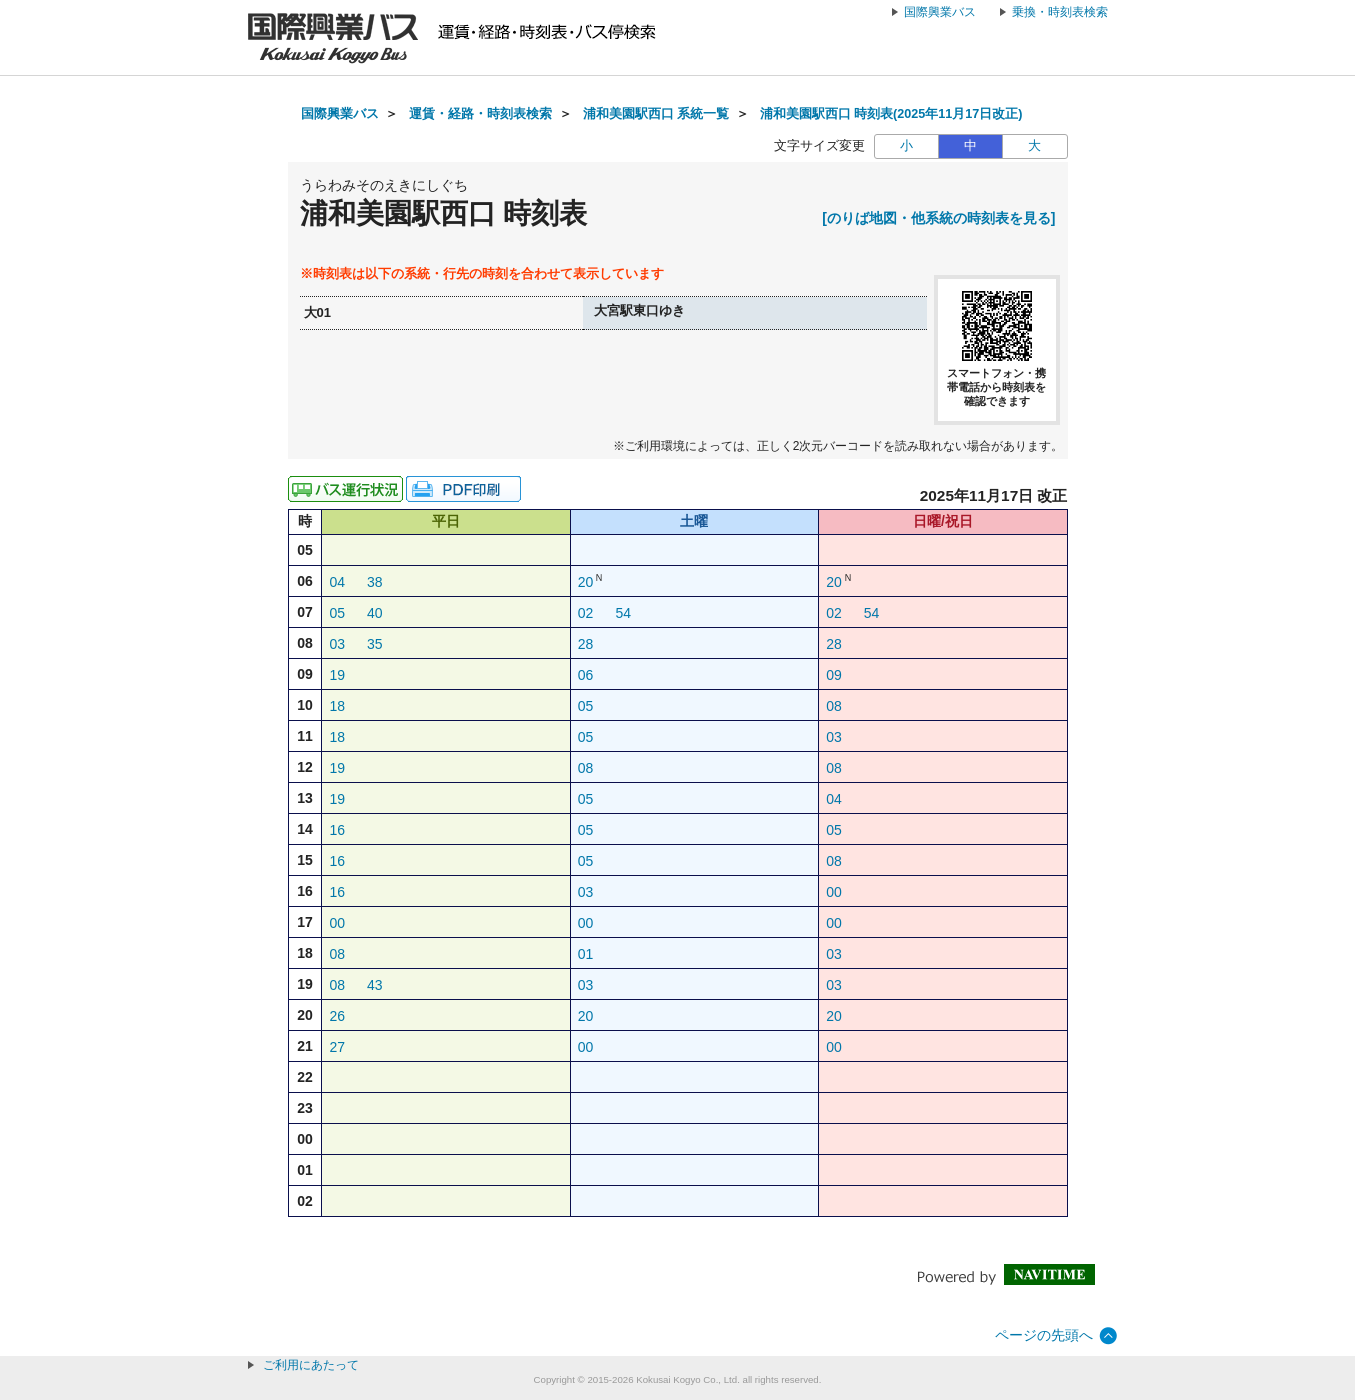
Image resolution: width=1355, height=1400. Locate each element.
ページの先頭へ (1044, 1335)
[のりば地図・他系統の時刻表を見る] (938, 218)
